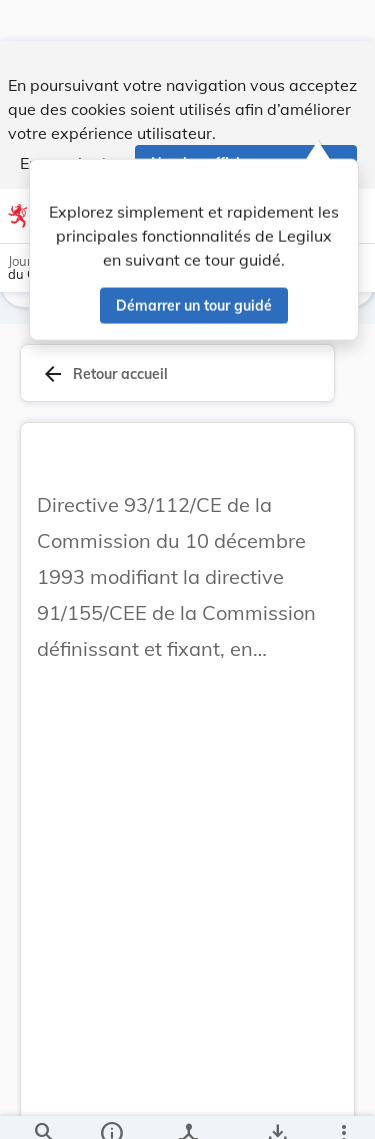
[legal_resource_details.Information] (110, 1107)
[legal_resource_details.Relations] (187, 1107)
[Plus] (343, 1107)
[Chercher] (44, 1107)
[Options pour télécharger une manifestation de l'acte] (276, 1107)
